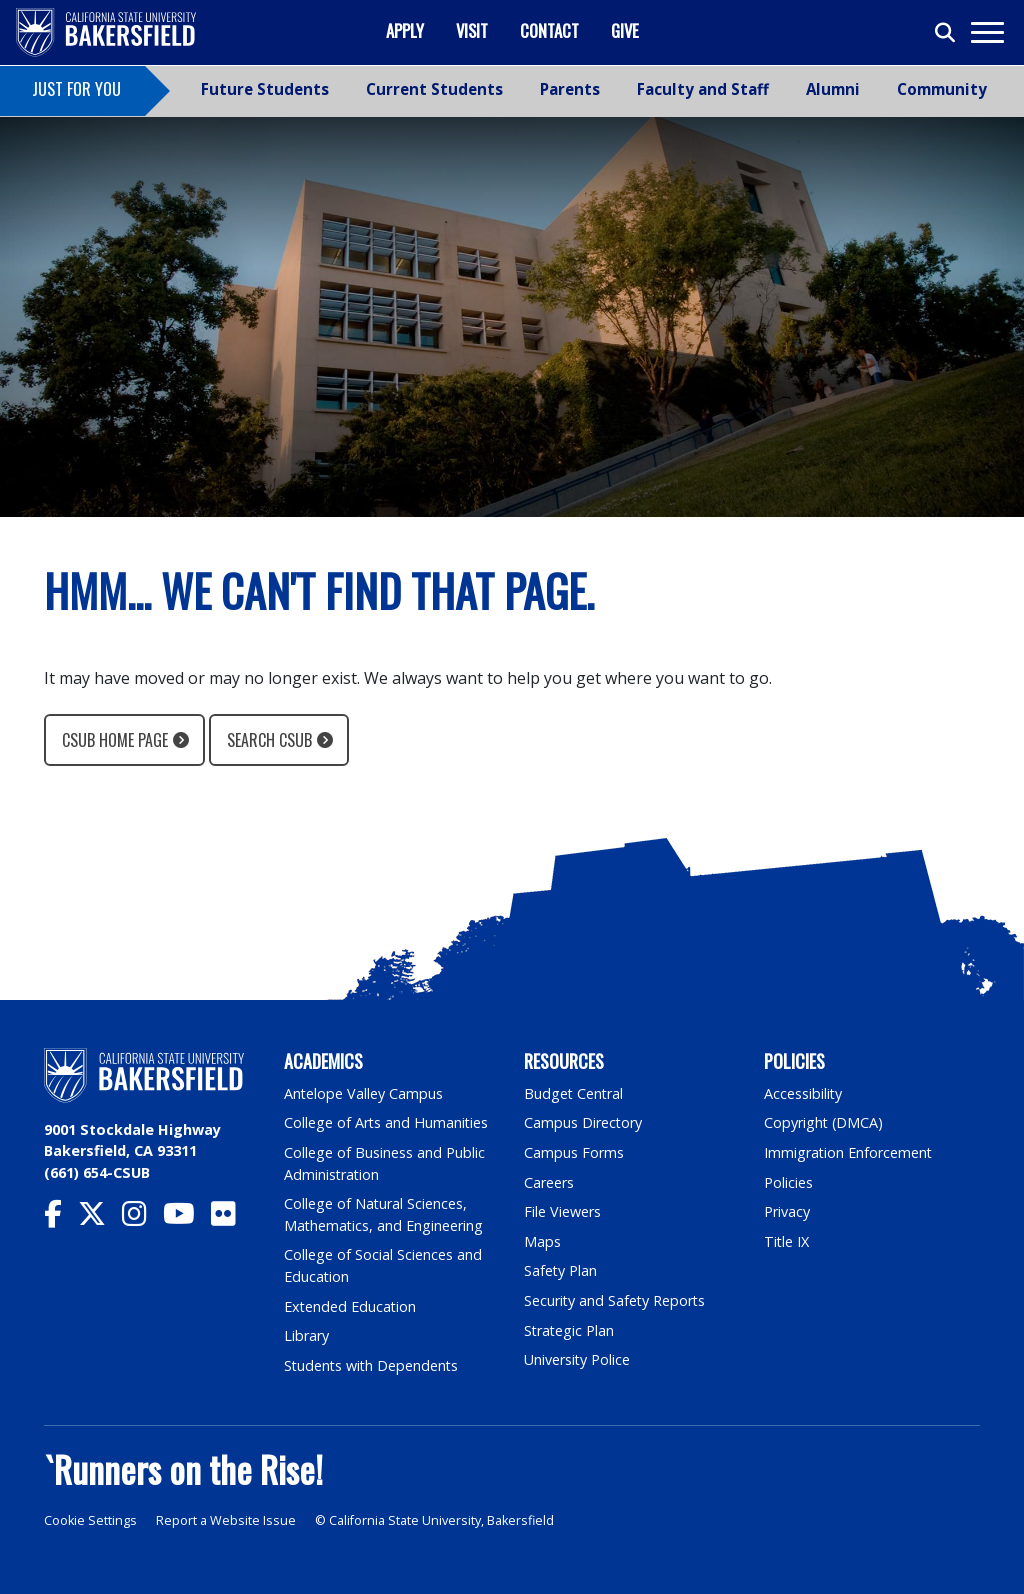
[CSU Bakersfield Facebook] (61, 1218)
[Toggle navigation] (986, 32)
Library (306, 1335)
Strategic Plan (570, 1330)
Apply (405, 30)
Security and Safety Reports (616, 1300)
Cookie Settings (90, 1520)
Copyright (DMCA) (824, 1122)
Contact (549, 30)
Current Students (434, 89)
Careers (549, 1182)
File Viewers (562, 1211)
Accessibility (803, 1093)
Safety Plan (561, 1270)
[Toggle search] (946, 33)
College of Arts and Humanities (387, 1122)
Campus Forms (574, 1152)
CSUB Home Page (115, 740)
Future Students (265, 89)
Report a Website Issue (226, 1520)
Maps (542, 1241)
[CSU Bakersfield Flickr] (231, 1218)
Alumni (833, 89)
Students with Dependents (373, 1365)
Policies (788, 1182)
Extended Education (351, 1306)
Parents (570, 89)
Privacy (787, 1211)
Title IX (787, 1241)
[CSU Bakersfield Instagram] (142, 1218)
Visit (472, 30)
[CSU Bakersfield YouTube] (187, 1218)
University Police (577, 1359)
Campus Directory (583, 1122)
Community (942, 89)
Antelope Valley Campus (364, 1093)
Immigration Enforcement (849, 1152)
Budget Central (574, 1093)
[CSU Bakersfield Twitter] (100, 1218)
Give (625, 30)
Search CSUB (269, 740)
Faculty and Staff (703, 89)
